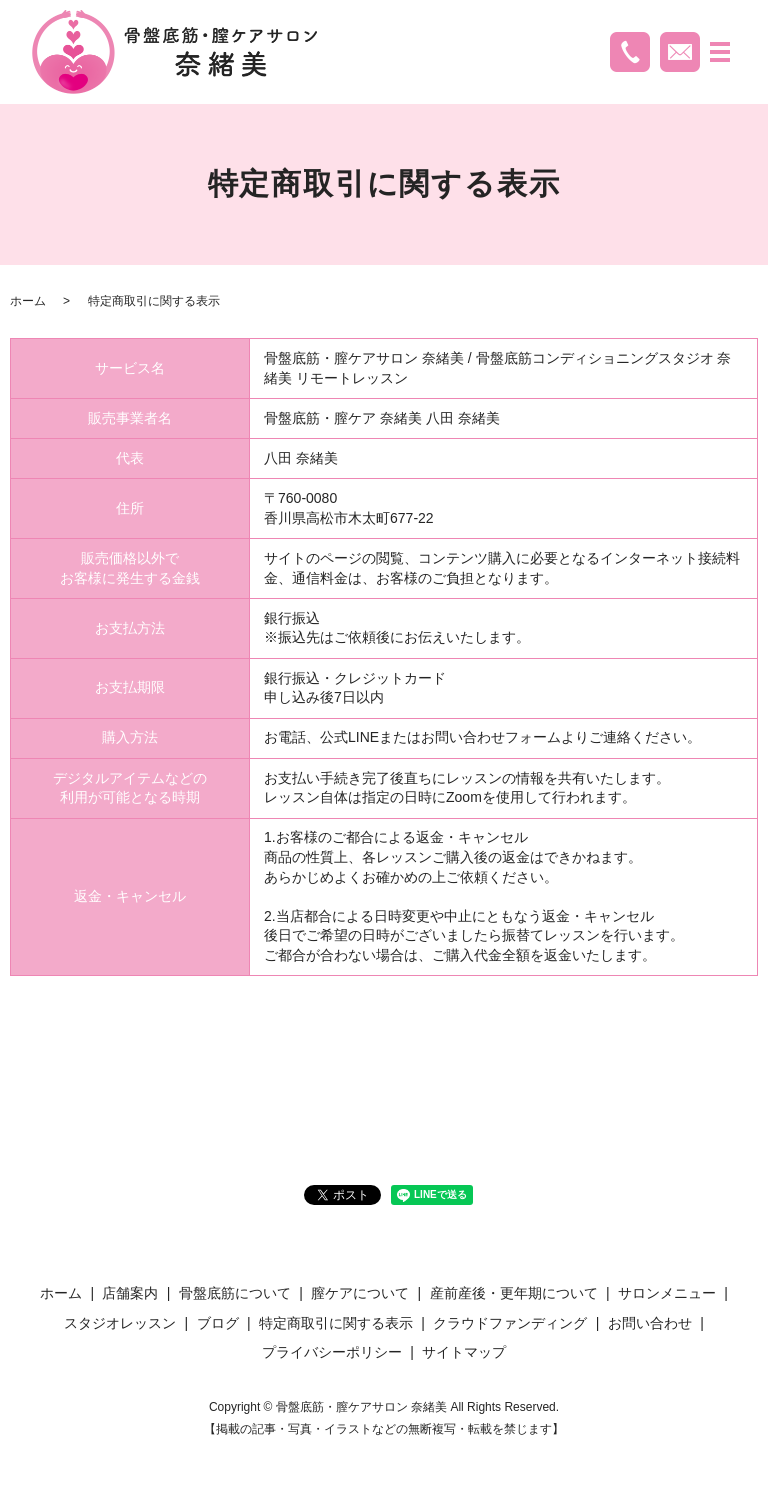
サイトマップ (464, 1352)
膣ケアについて (360, 1293)
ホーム (28, 301)
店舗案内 (130, 1293)
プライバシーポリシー (332, 1352)
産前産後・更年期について (514, 1293)
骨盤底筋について (235, 1293)
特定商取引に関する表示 (336, 1323)
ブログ (218, 1323)
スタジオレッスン (120, 1323)
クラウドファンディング (510, 1323)
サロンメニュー (667, 1293)
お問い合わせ (650, 1323)
